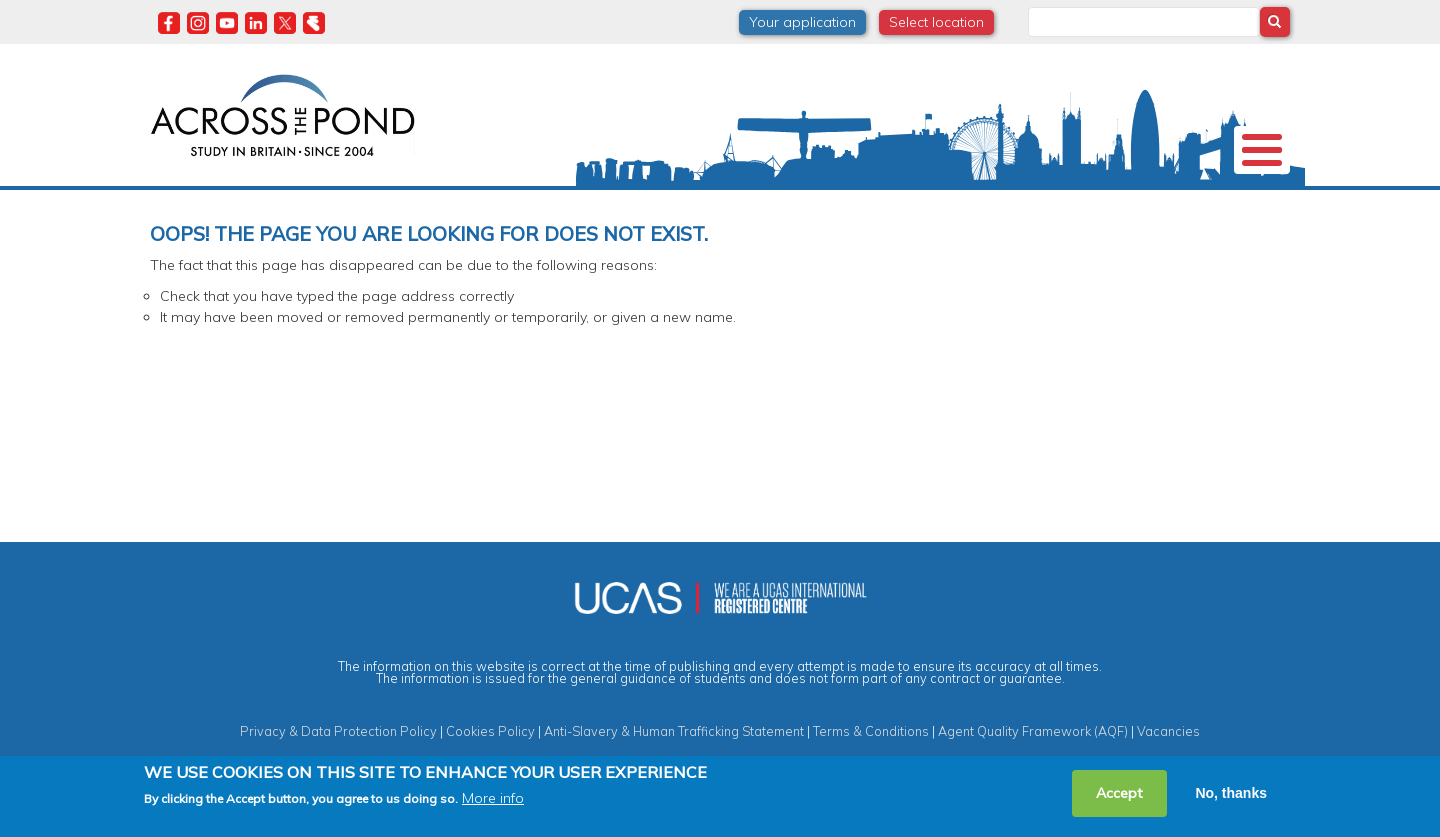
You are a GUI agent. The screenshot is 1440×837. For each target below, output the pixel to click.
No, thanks (1231, 793)
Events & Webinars (1034, 204)
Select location (936, 22)
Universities (303, 204)
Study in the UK (427, 204)
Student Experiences (868, 204)
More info (493, 798)
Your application (802, 22)
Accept (1119, 793)
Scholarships (556, 204)
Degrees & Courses (700, 204)
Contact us (1170, 204)
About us (198, 204)
